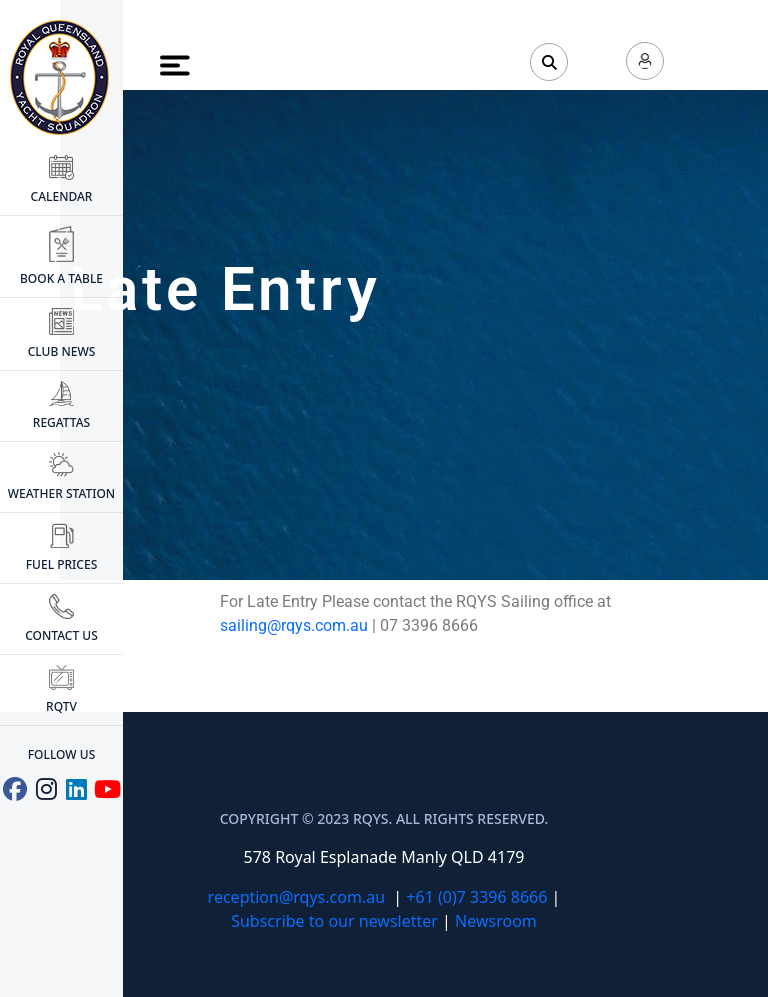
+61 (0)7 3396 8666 (476, 897)
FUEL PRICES (61, 548)
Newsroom (496, 921)
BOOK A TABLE (61, 256)
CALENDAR (62, 180)
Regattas (61, 406)
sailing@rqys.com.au (294, 625)
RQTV (61, 690)
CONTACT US (61, 619)
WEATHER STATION (61, 477)
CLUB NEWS (62, 334)
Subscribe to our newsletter (334, 921)
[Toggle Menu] (176, 64)
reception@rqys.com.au (296, 897)
